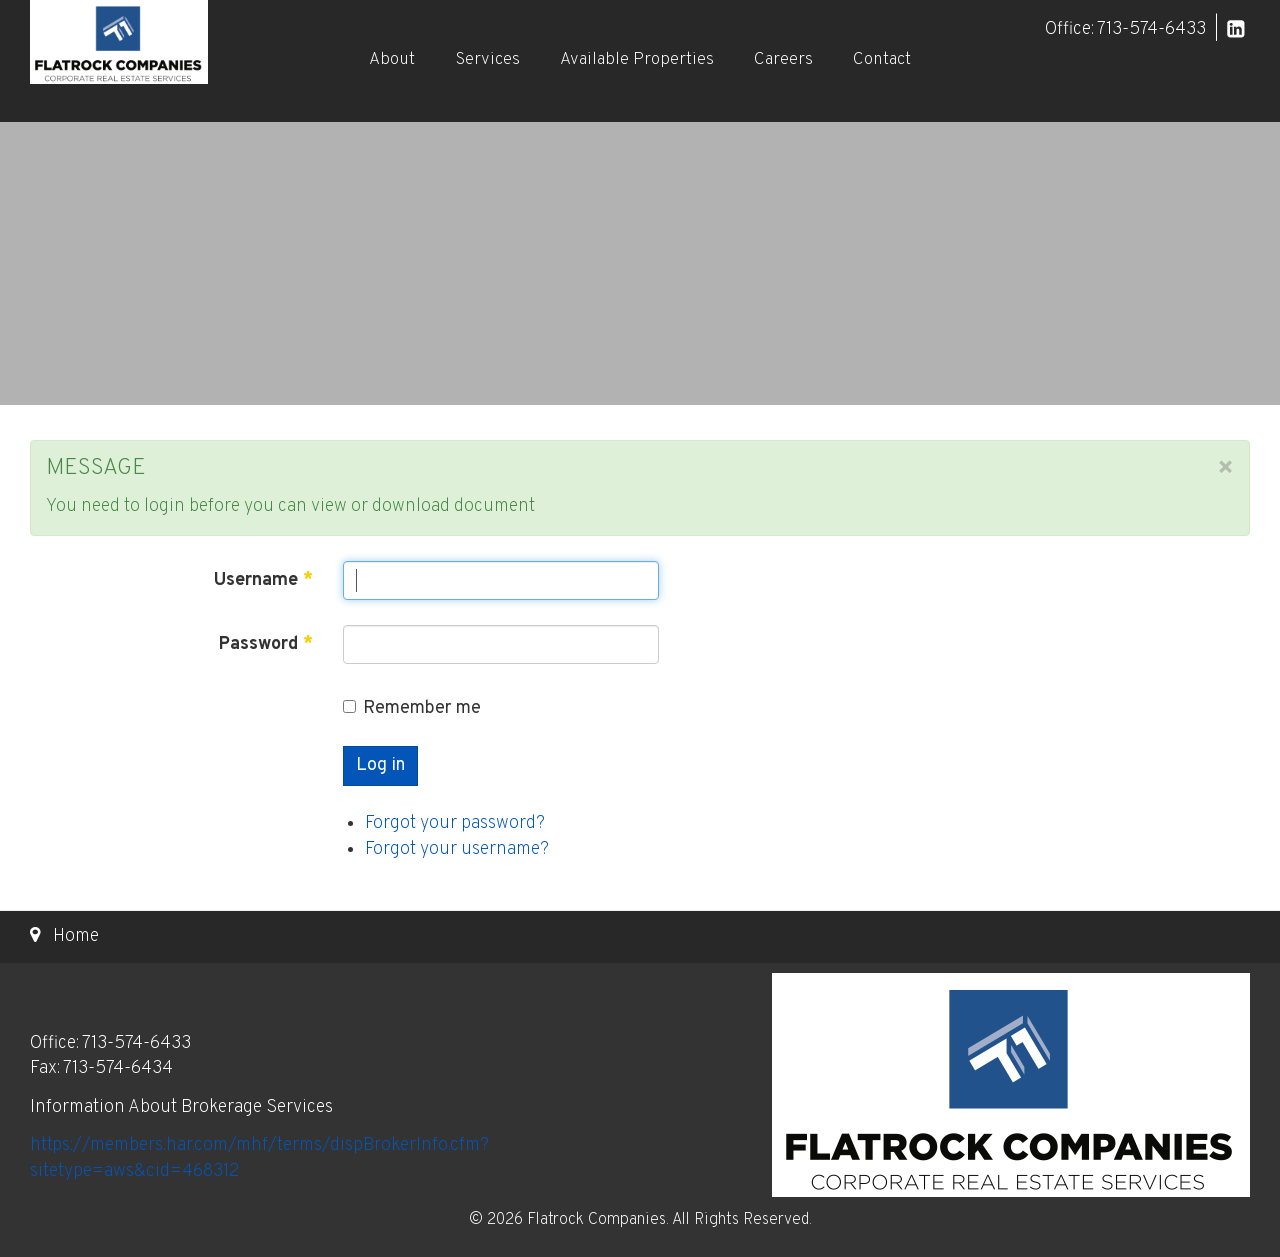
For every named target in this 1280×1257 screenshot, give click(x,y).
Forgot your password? (455, 823)
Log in (380, 765)
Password (266, 644)
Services (487, 60)
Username (263, 580)
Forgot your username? (457, 849)
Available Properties (637, 60)
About (392, 60)
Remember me (412, 708)
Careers (783, 60)
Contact (882, 60)
